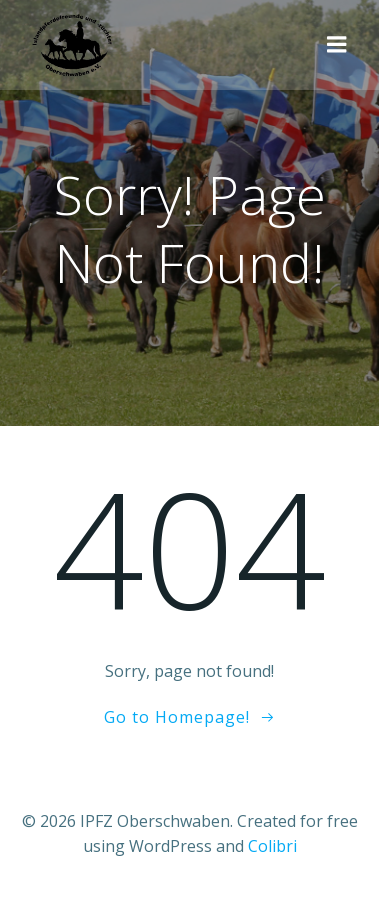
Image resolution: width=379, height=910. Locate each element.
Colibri (272, 846)
